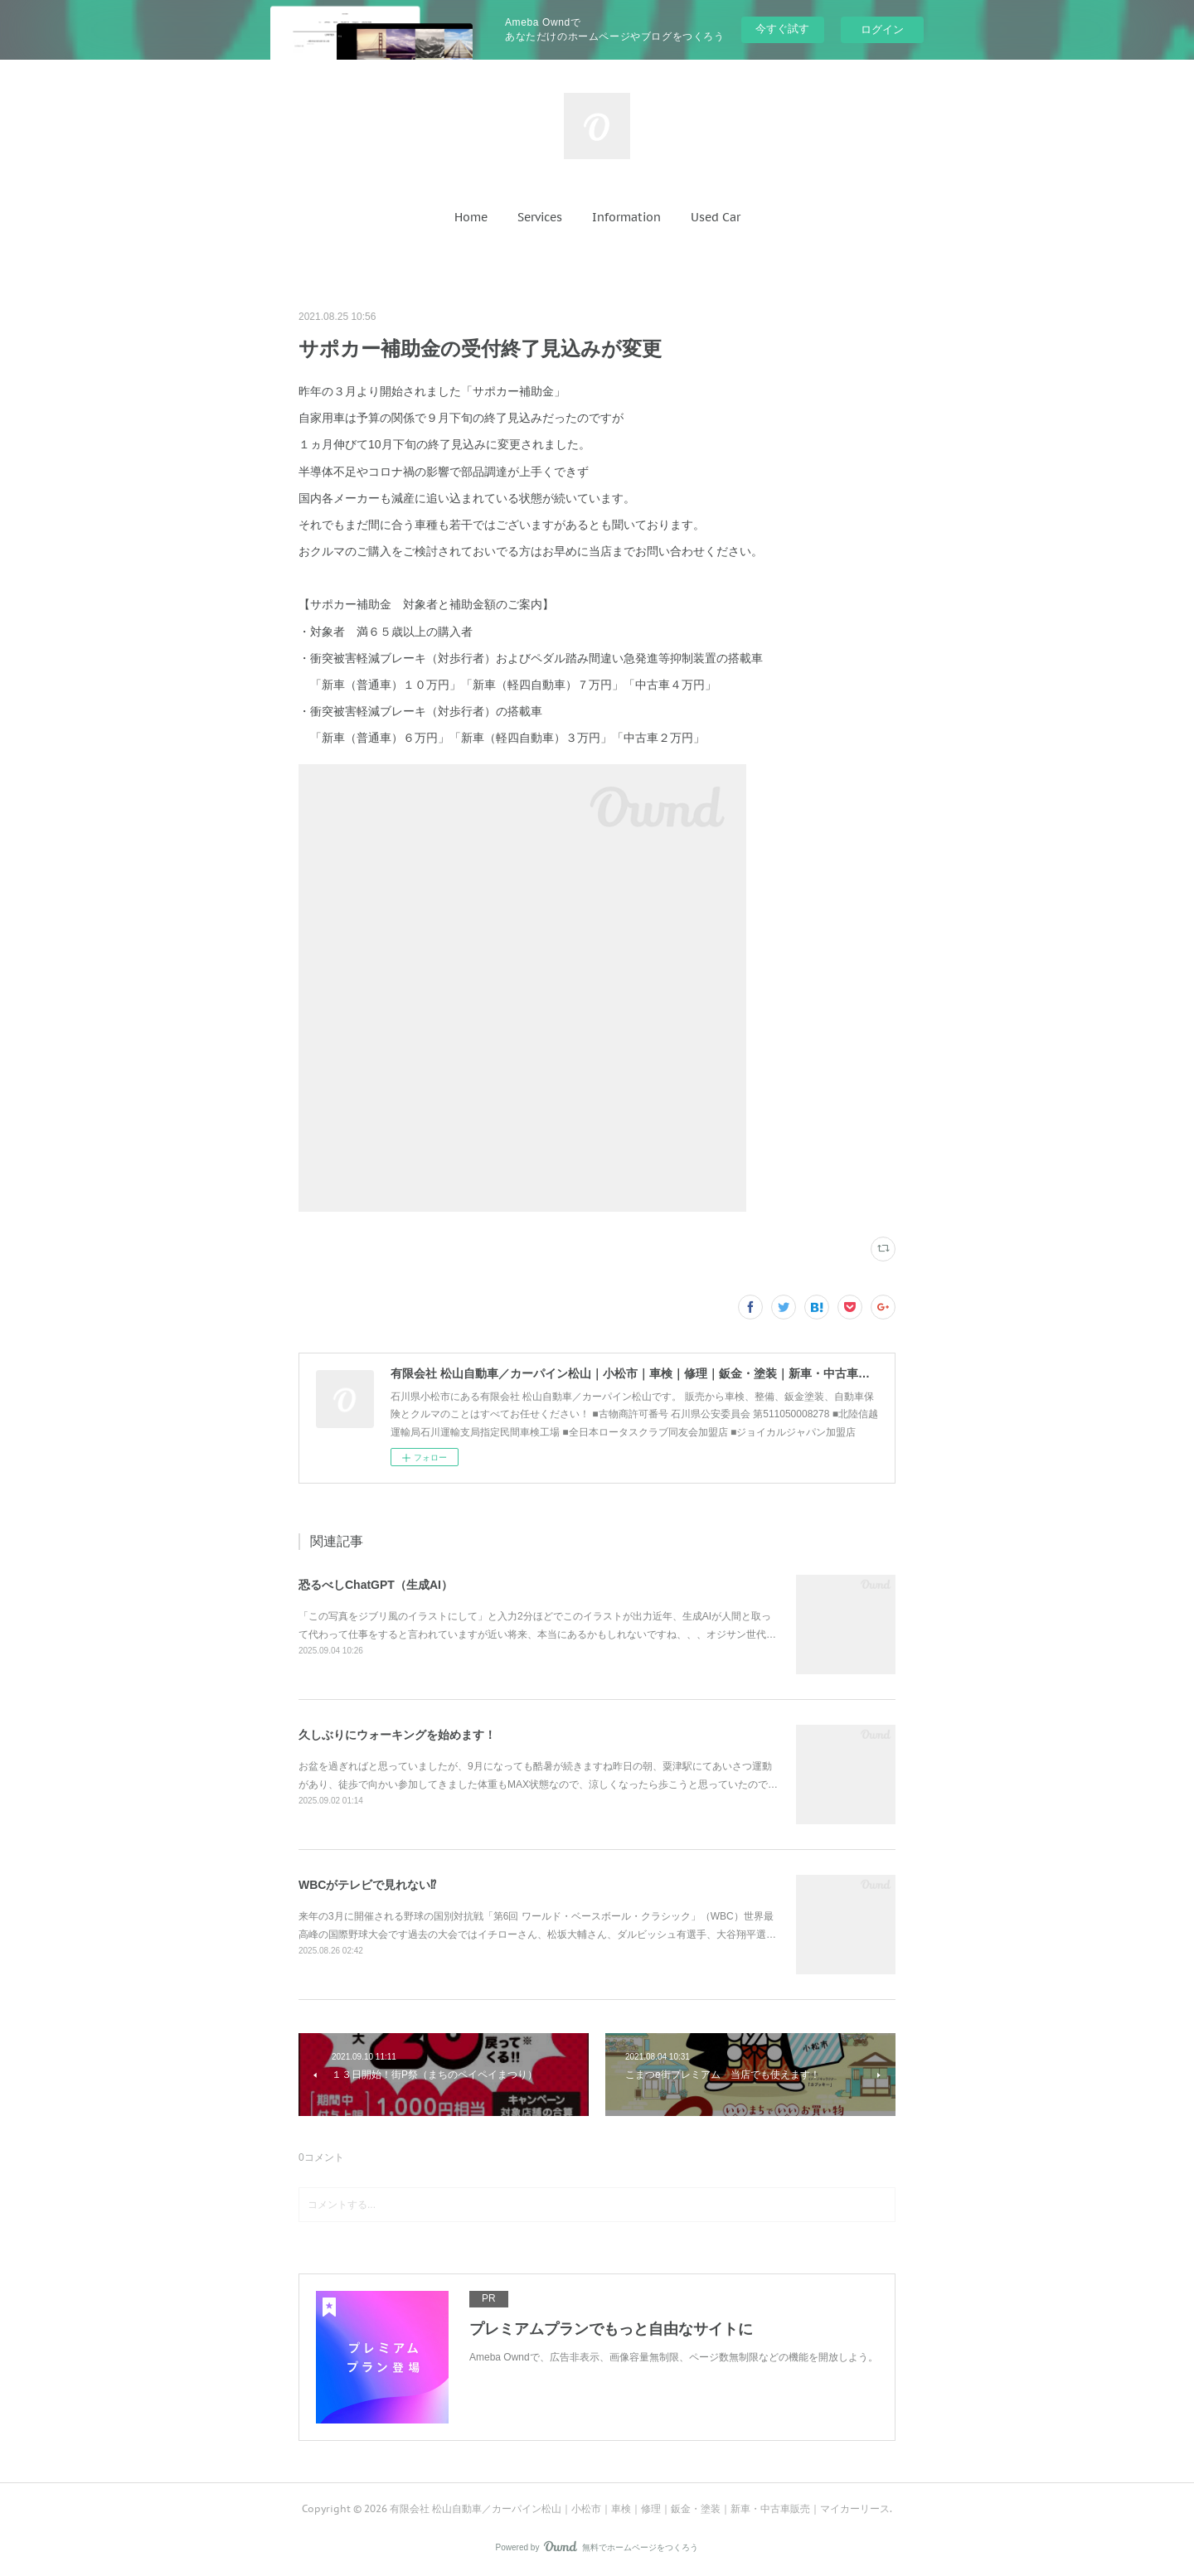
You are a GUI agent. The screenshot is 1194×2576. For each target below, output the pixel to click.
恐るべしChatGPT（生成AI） (375, 1584)
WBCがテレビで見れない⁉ (367, 1884)
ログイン (882, 29)
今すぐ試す (782, 28)
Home (471, 217)
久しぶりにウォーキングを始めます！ (397, 1734)
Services (539, 217)
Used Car (715, 217)
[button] (471, 217)
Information (626, 217)
